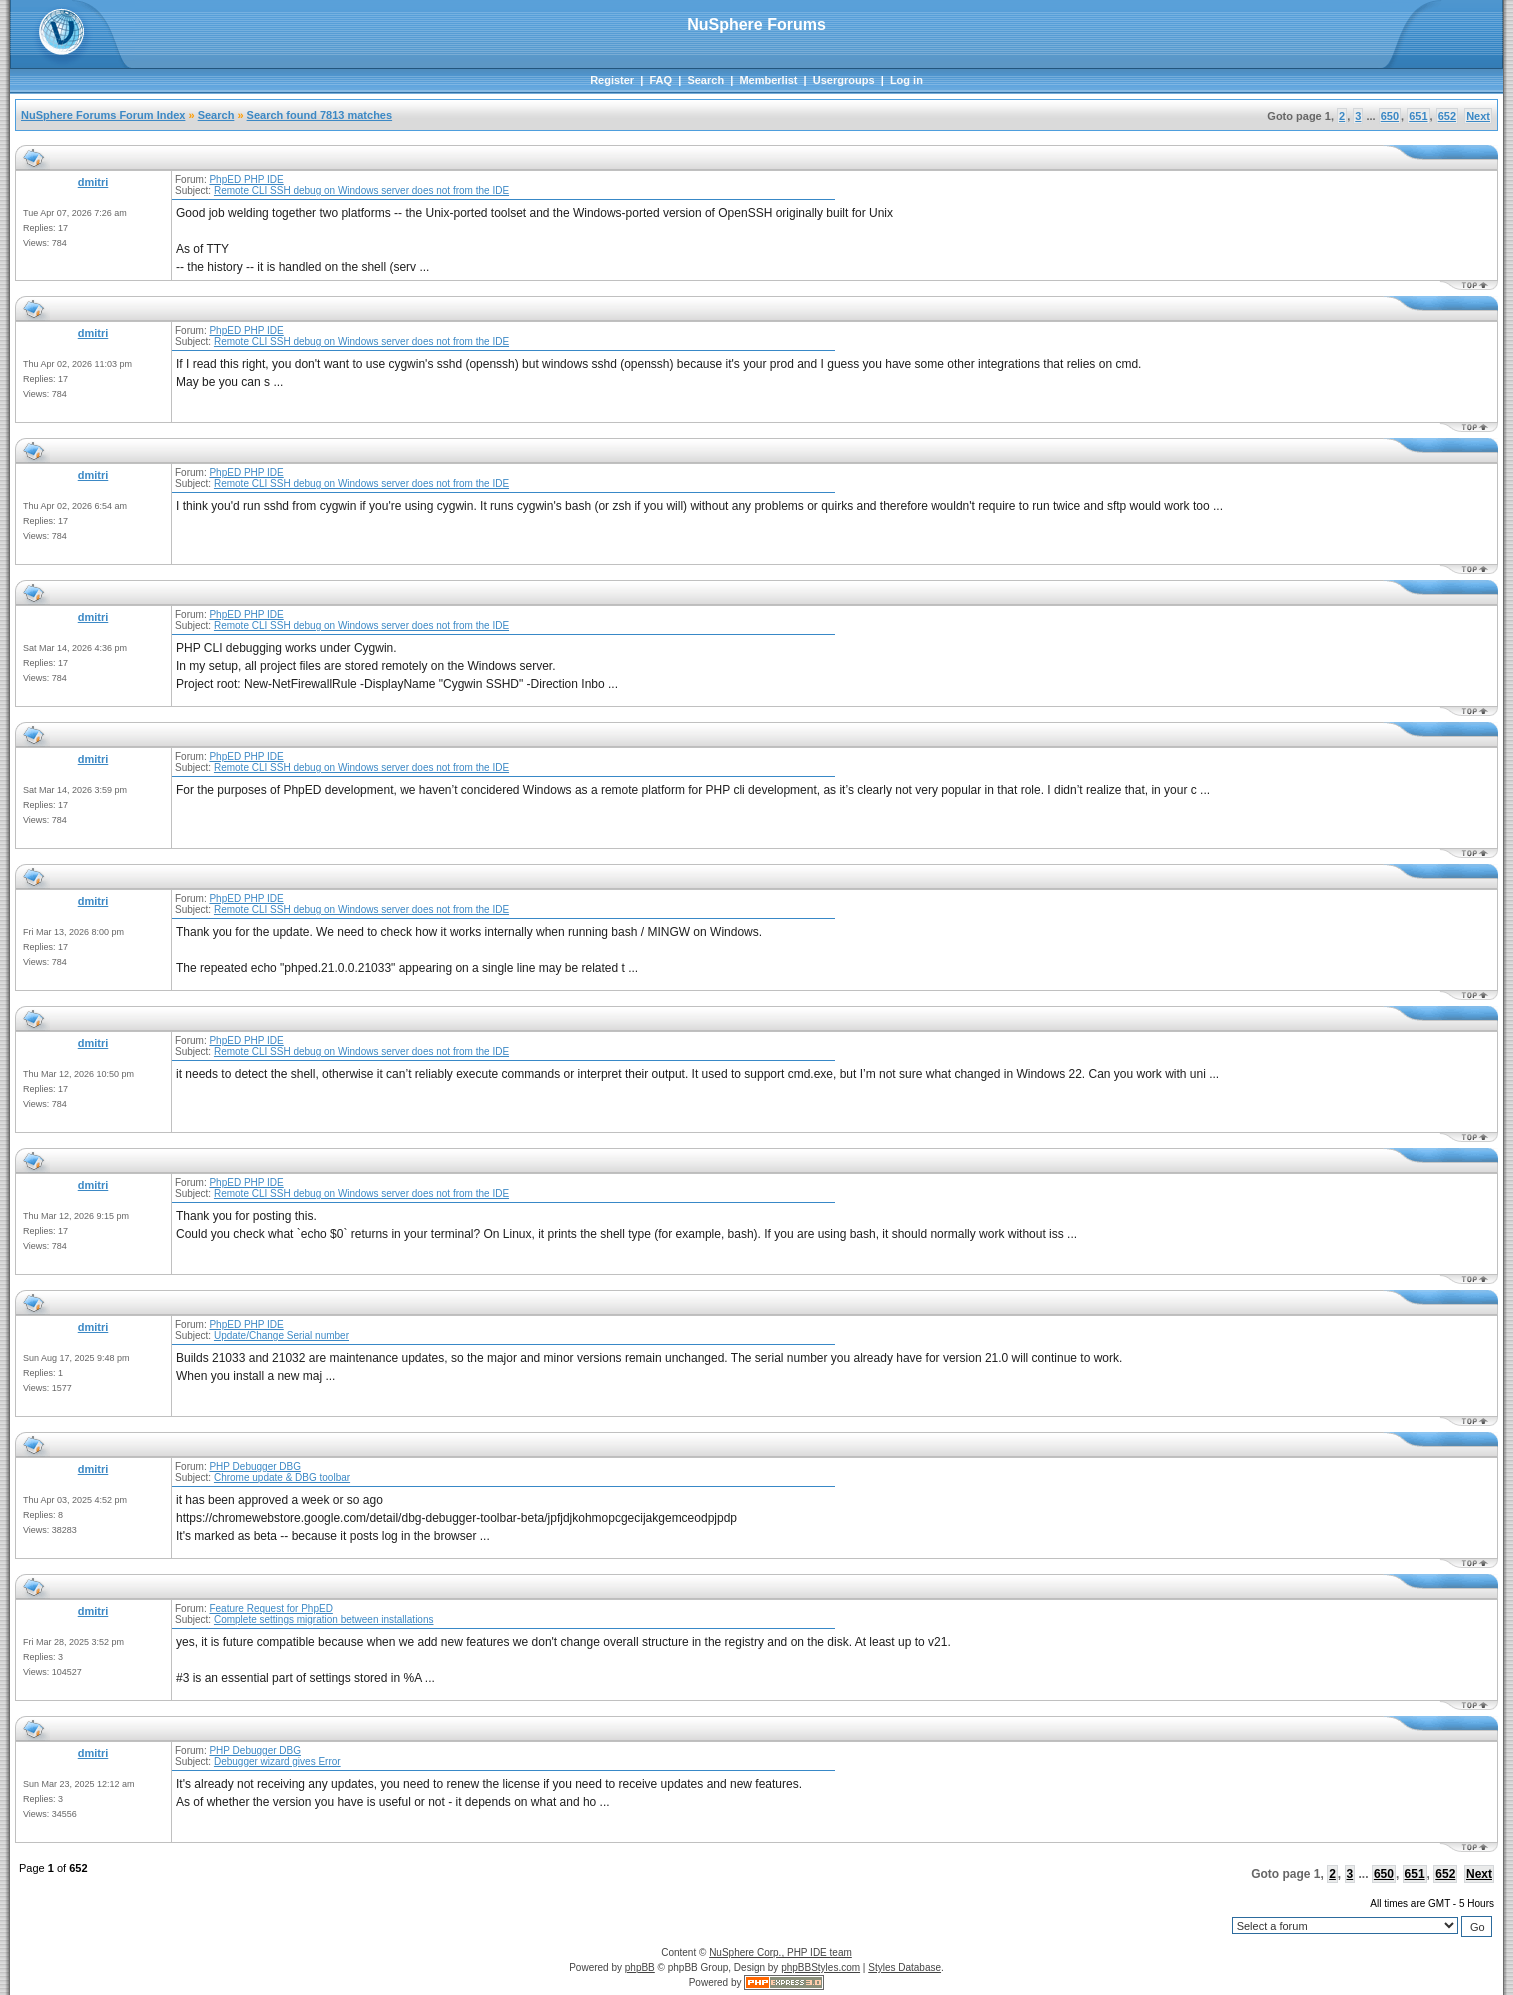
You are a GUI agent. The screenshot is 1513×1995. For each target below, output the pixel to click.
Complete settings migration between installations (324, 1619)
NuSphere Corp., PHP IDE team (780, 1952)
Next (1478, 116)
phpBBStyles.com (820, 1967)
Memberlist (768, 80)
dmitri (93, 182)
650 (1390, 116)
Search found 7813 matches (320, 115)
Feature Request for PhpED (270, 1608)
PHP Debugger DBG (255, 1466)
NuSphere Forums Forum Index (103, 115)
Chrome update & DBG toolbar (282, 1477)
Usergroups (844, 80)
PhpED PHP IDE (246, 179)
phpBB (640, 1967)
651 (1418, 116)
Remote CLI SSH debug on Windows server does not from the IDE (361, 190)
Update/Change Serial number (281, 1335)
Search (705, 80)
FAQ (660, 80)
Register (612, 80)
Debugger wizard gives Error (277, 1761)
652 (1447, 116)
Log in (906, 80)
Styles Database (904, 1967)
